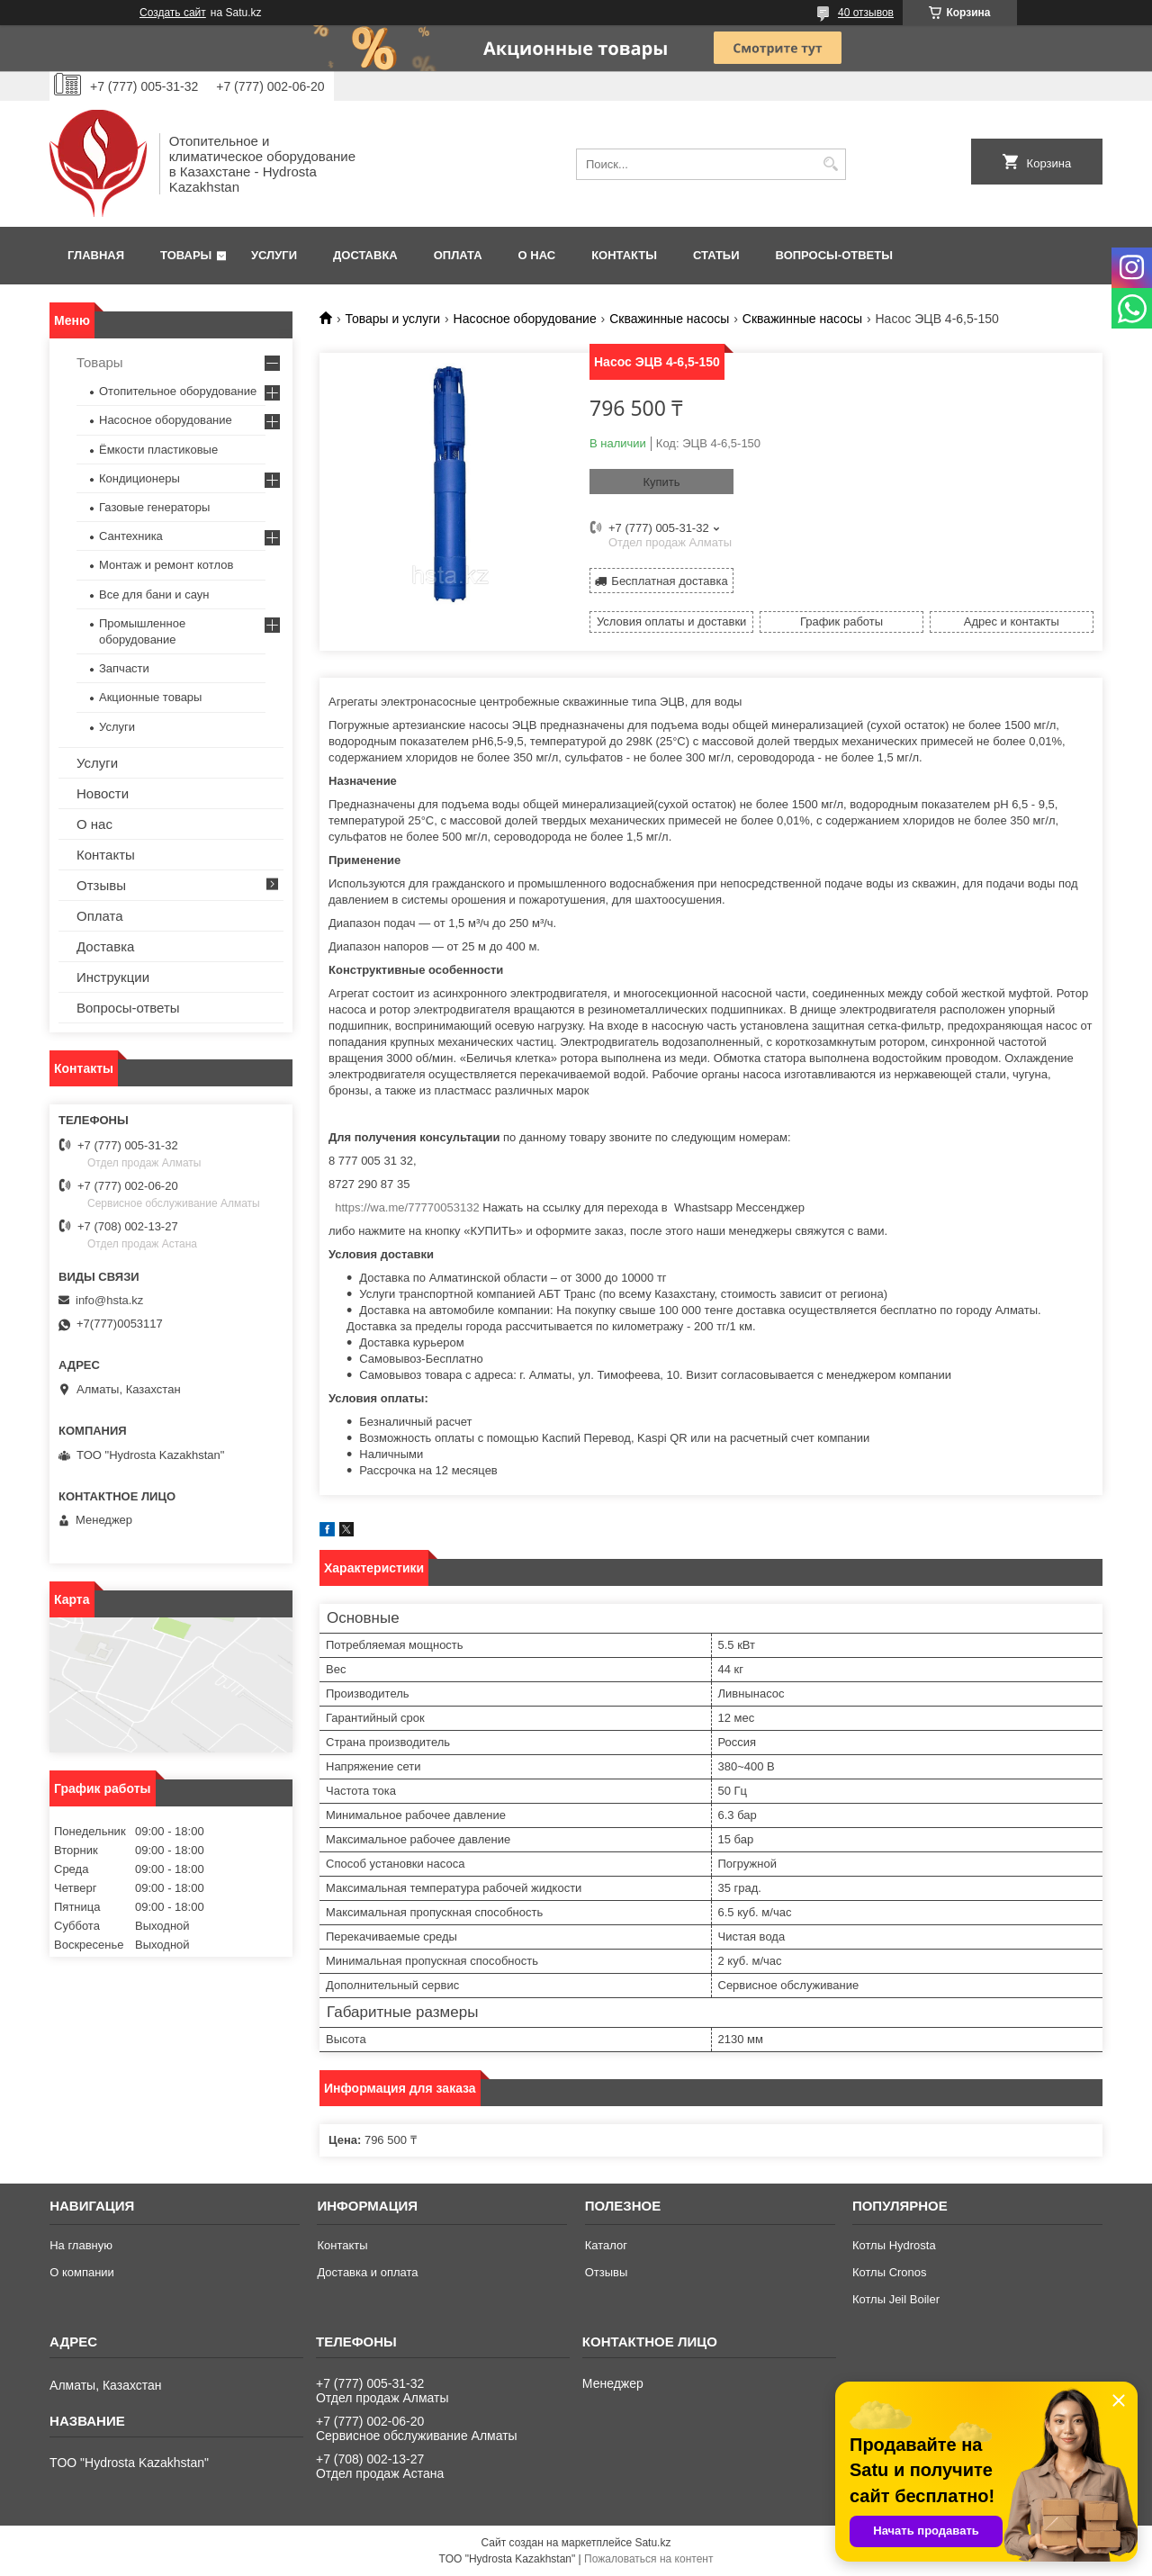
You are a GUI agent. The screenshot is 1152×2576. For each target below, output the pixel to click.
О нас (537, 255)
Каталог (606, 2245)
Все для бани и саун (154, 594)
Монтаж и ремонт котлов (166, 565)
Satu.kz (652, 2542)
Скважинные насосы (669, 318)
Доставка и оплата (367, 2272)
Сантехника (131, 536)
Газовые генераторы (154, 507)
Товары (186, 255)
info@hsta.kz (109, 1300)
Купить (661, 482)
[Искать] (830, 164)
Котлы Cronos (889, 2272)
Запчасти (124, 668)
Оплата (458, 255)
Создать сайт (173, 12)
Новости (102, 793)
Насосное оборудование (525, 318)
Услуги (274, 255)
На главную (81, 2245)
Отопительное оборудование (177, 391)
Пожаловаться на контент (648, 2559)
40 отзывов (866, 12)
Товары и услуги (392, 318)
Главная (96, 255)
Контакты (624, 255)
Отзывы (101, 885)
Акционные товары (150, 697)
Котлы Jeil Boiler (896, 2299)
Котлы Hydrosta (894, 2245)
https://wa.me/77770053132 (407, 1207)
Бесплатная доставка (669, 581)
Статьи (716, 255)
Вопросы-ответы (834, 255)
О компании (82, 2272)
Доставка (365, 255)
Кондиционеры (139, 478)
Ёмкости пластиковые (158, 449)
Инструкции (112, 977)
